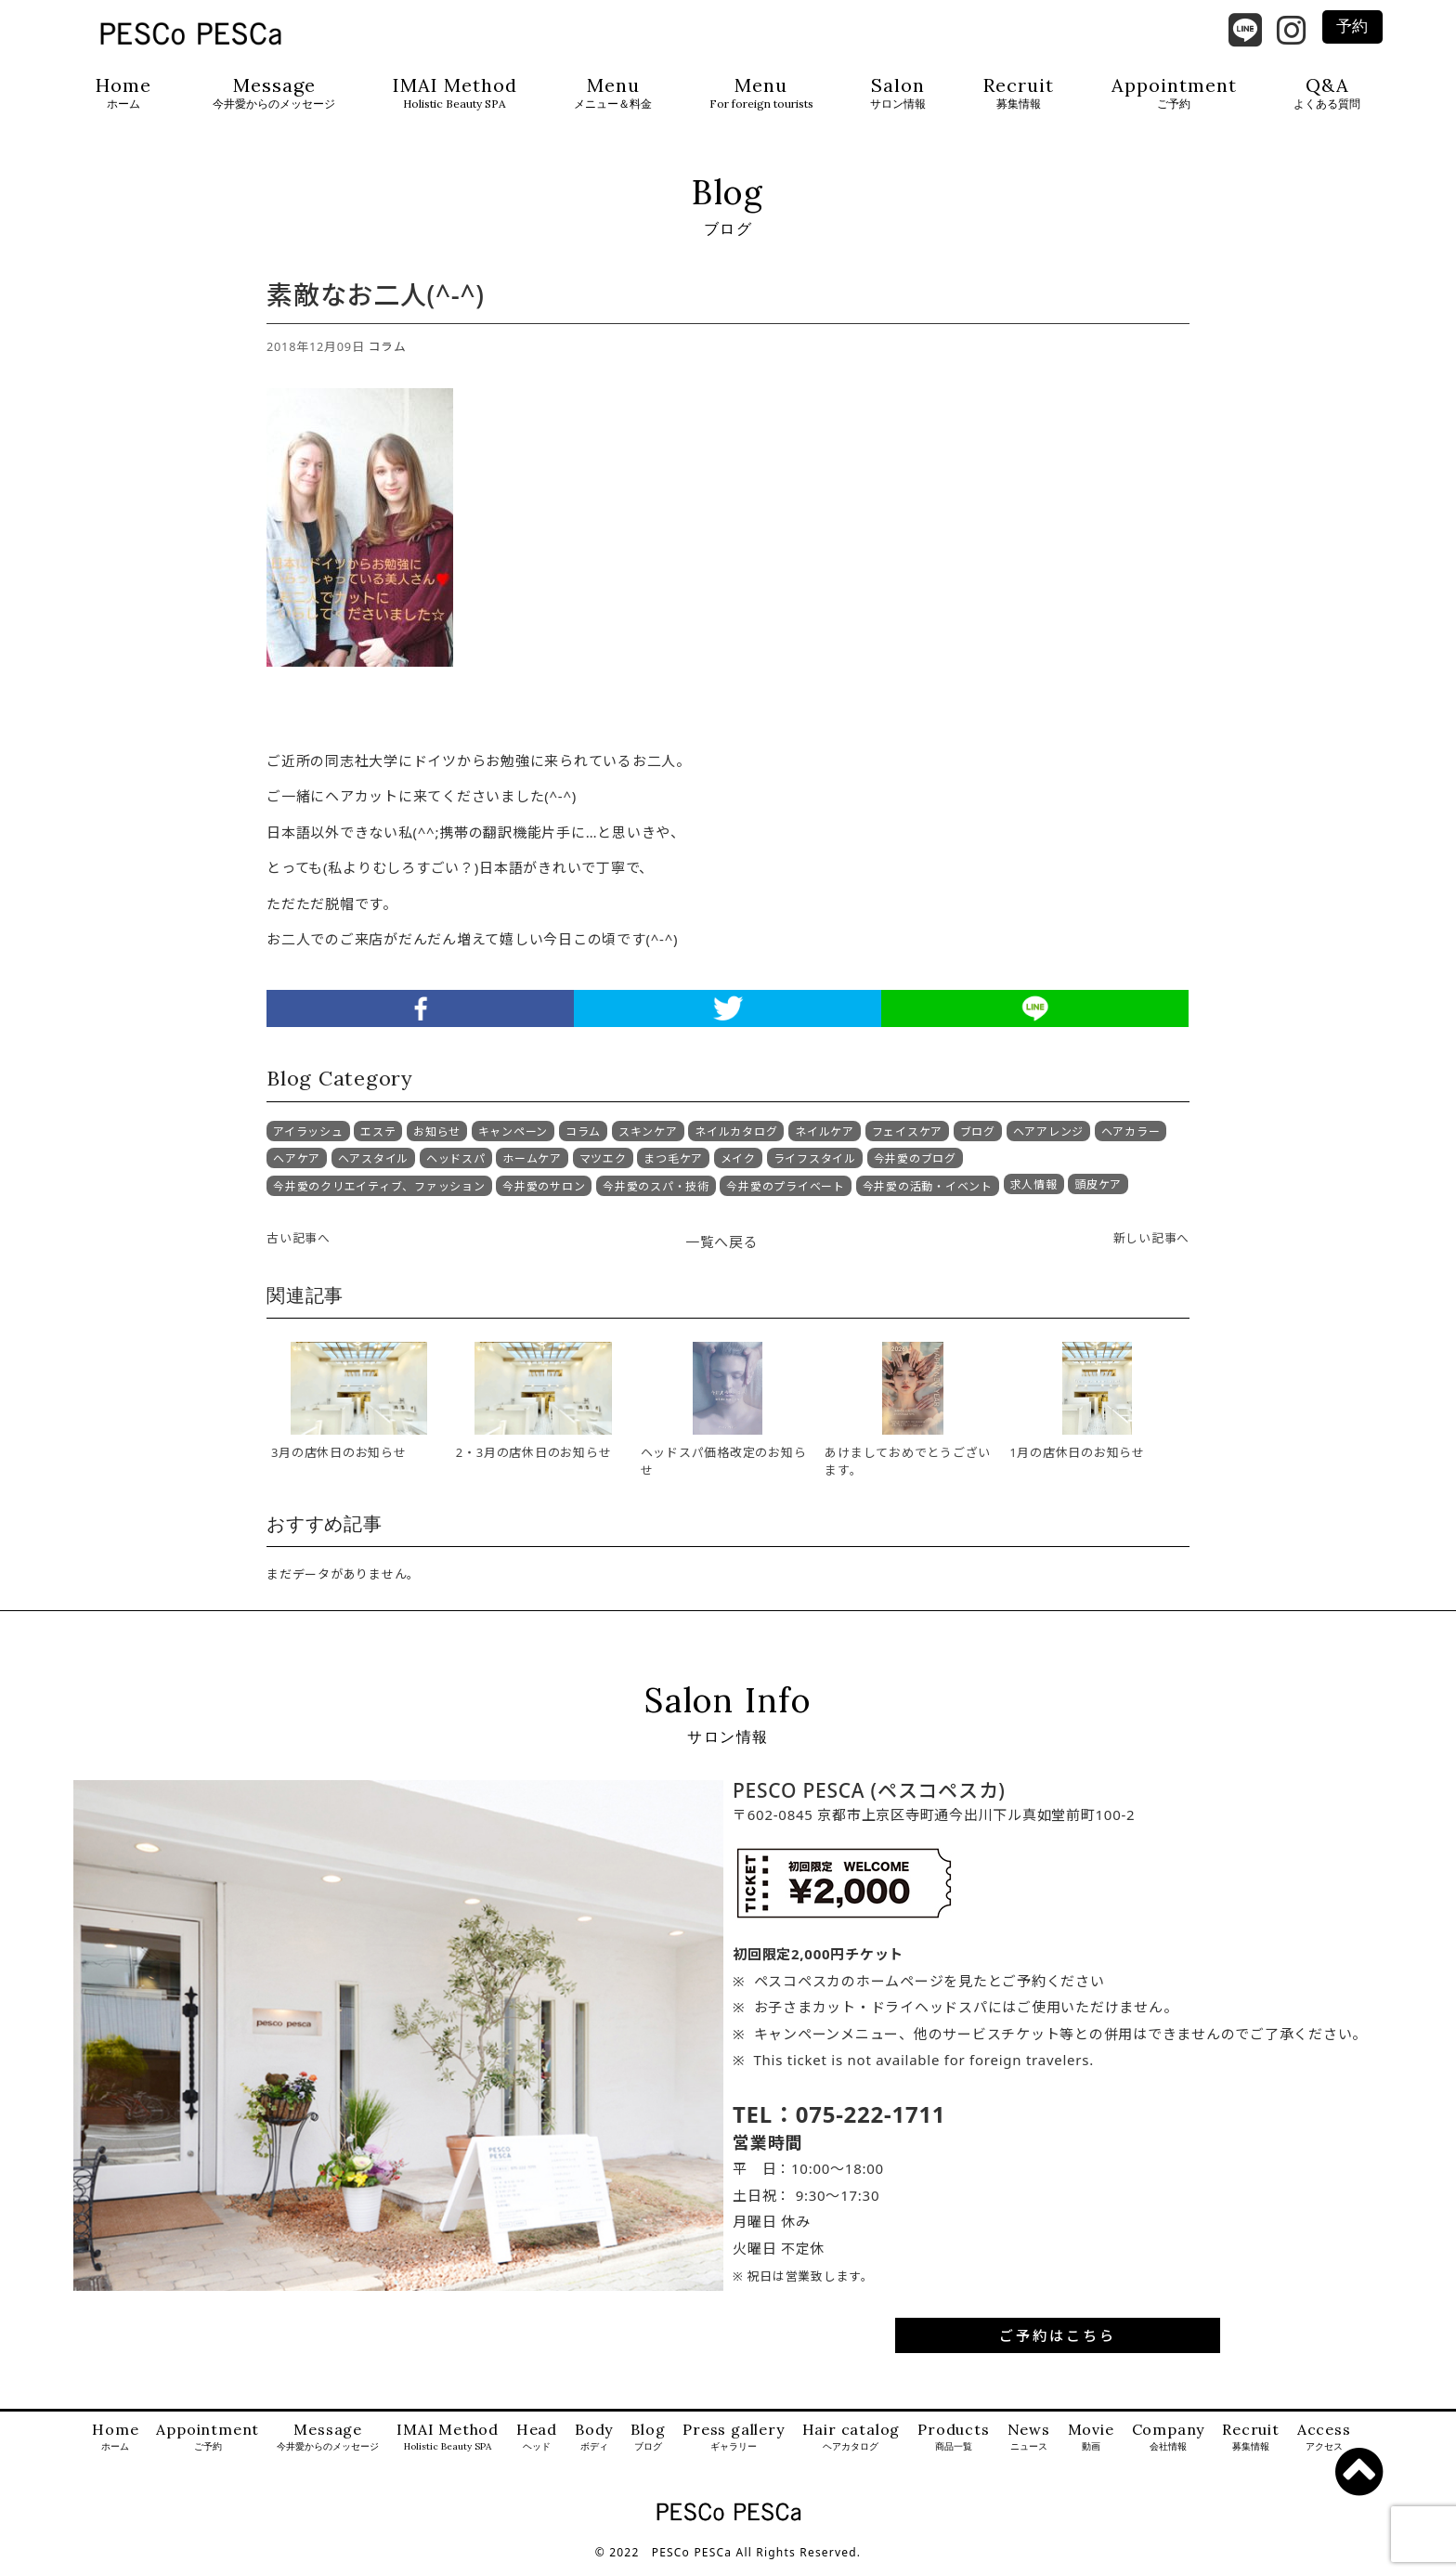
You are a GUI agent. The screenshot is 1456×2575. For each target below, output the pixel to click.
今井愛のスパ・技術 (656, 1195)
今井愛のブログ (915, 1167)
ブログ (977, 1141)
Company (1168, 2446)
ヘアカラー (1131, 1141)
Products (953, 2446)
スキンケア (648, 1141)
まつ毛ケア (673, 1167)
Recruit (1018, 93)
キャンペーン (513, 1141)
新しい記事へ (1151, 1246)
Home (123, 93)
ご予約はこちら (1057, 2343)
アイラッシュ (308, 1141)
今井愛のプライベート (785, 1195)
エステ (378, 1141)
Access (1324, 2446)
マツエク (603, 1167)
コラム (388, 355)
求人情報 (1034, 1194)
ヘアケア (296, 1167)
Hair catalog (851, 2446)
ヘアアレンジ (1049, 1141)
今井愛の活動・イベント (928, 1195)
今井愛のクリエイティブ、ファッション (379, 1195)
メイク (738, 1167)
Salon (898, 93)
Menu (613, 93)
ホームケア (532, 1167)
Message (274, 93)
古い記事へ (298, 1246)
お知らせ (437, 1141)
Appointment (1174, 93)
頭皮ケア (1098, 1194)
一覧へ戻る (722, 1250)
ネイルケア (824, 1141)
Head (536, 2446)
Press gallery (733, 2446)
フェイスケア (907, 1141)
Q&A (1327, 93)
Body (594, 2446)
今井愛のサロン (543, 1195)
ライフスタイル (815, 1167)
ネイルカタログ (736, 1141)
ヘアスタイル (374, 1167)
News (1029, 2446)
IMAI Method (455, 93)
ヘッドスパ (456, 1167)
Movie (1091, 2446)
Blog (647, 2446)
